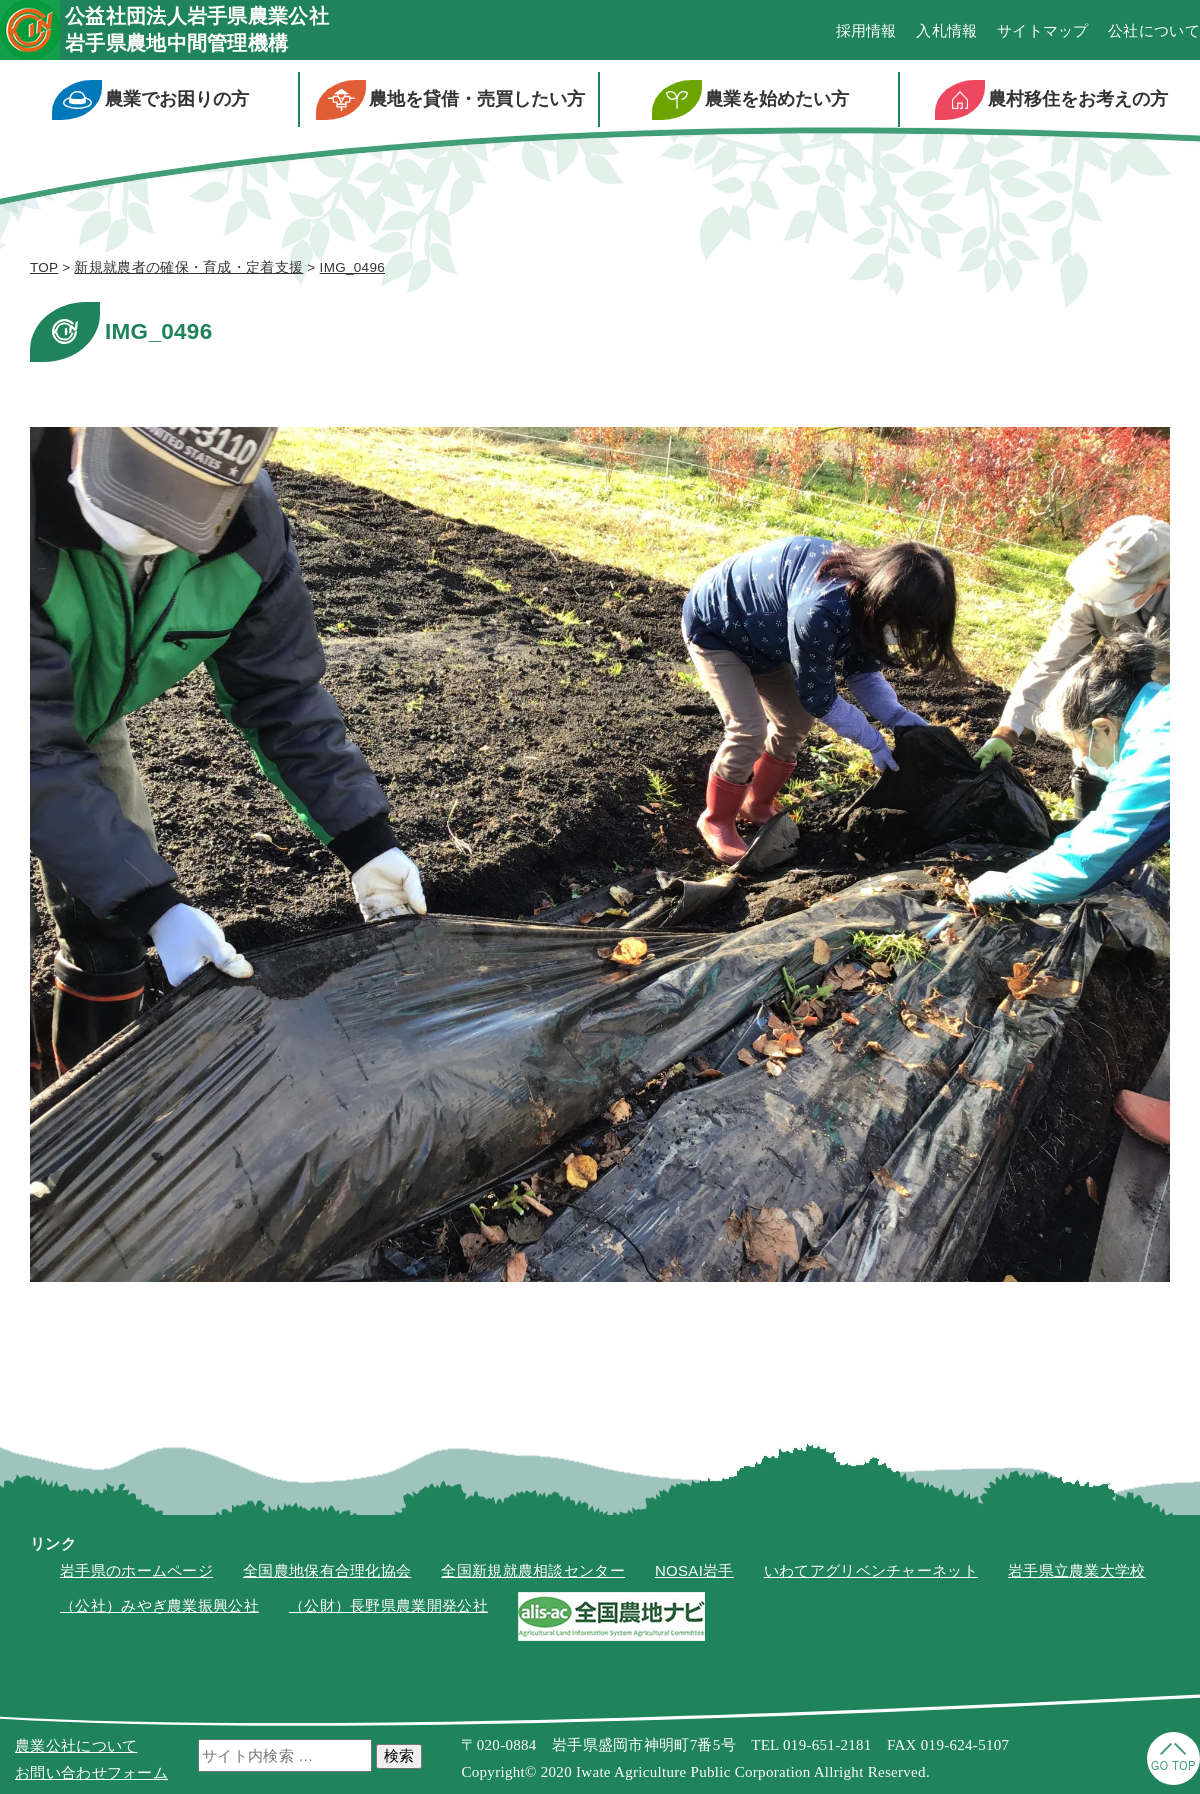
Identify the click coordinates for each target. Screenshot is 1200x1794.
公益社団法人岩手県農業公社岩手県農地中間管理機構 (197, 29)
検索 (399, 1755)
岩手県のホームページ (136, 1570)
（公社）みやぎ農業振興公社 (159, 1605)
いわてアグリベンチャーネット (871, 1570)
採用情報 (866, 30)
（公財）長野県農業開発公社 (388, 1605)
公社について (1154, 30)
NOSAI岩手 (694, 1570)
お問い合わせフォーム (91, 1772)
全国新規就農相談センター (533, 1570)
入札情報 (946, 30)
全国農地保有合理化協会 (327, 1570)
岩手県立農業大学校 (1077, 1570)
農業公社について (76, 1745)
